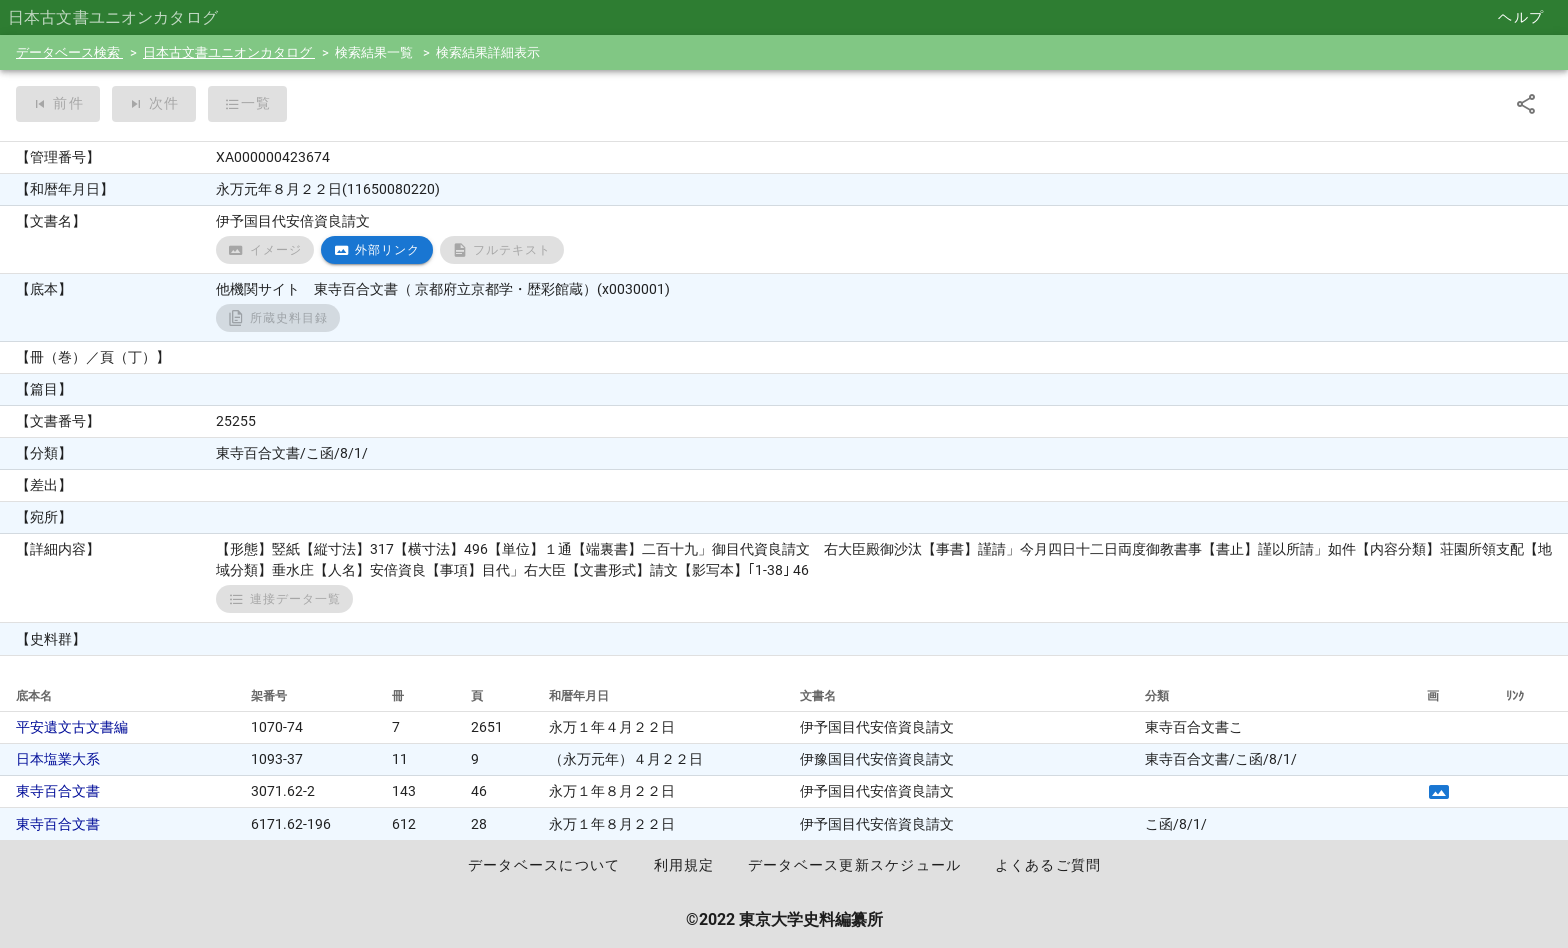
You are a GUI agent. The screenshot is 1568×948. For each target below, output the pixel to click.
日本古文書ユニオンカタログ (229, 52)
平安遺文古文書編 (72, 727)
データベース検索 (69, 52)
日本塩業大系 (58, 759)
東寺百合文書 (58, 791)
